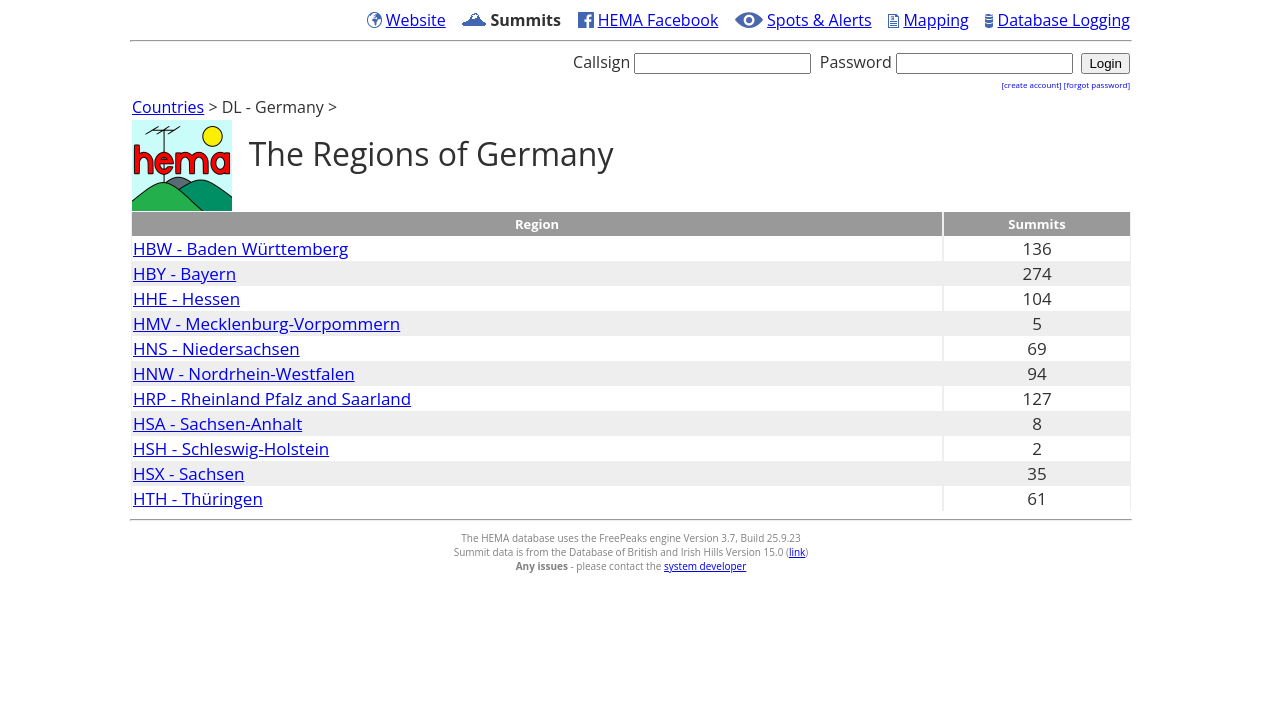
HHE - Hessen (186, 298)
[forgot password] (1097, 84)
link (797, 552)
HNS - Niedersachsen (216, 348)
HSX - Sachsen (188, 473)
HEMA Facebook (658, 20)
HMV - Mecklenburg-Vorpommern (266, 323)
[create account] (1031, 84)
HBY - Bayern (184, 273)
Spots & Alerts (819, 20)
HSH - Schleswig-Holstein (231, 448)
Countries (168, 107)
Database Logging (1064, 20)
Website (416, 20)
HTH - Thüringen (198, 498)
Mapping (935, 20)
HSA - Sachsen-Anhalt (217, 423)
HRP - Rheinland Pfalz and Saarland (272, 398)
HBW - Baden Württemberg (240, 248)
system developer (705, 566)
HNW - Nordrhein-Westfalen (244, 373)
